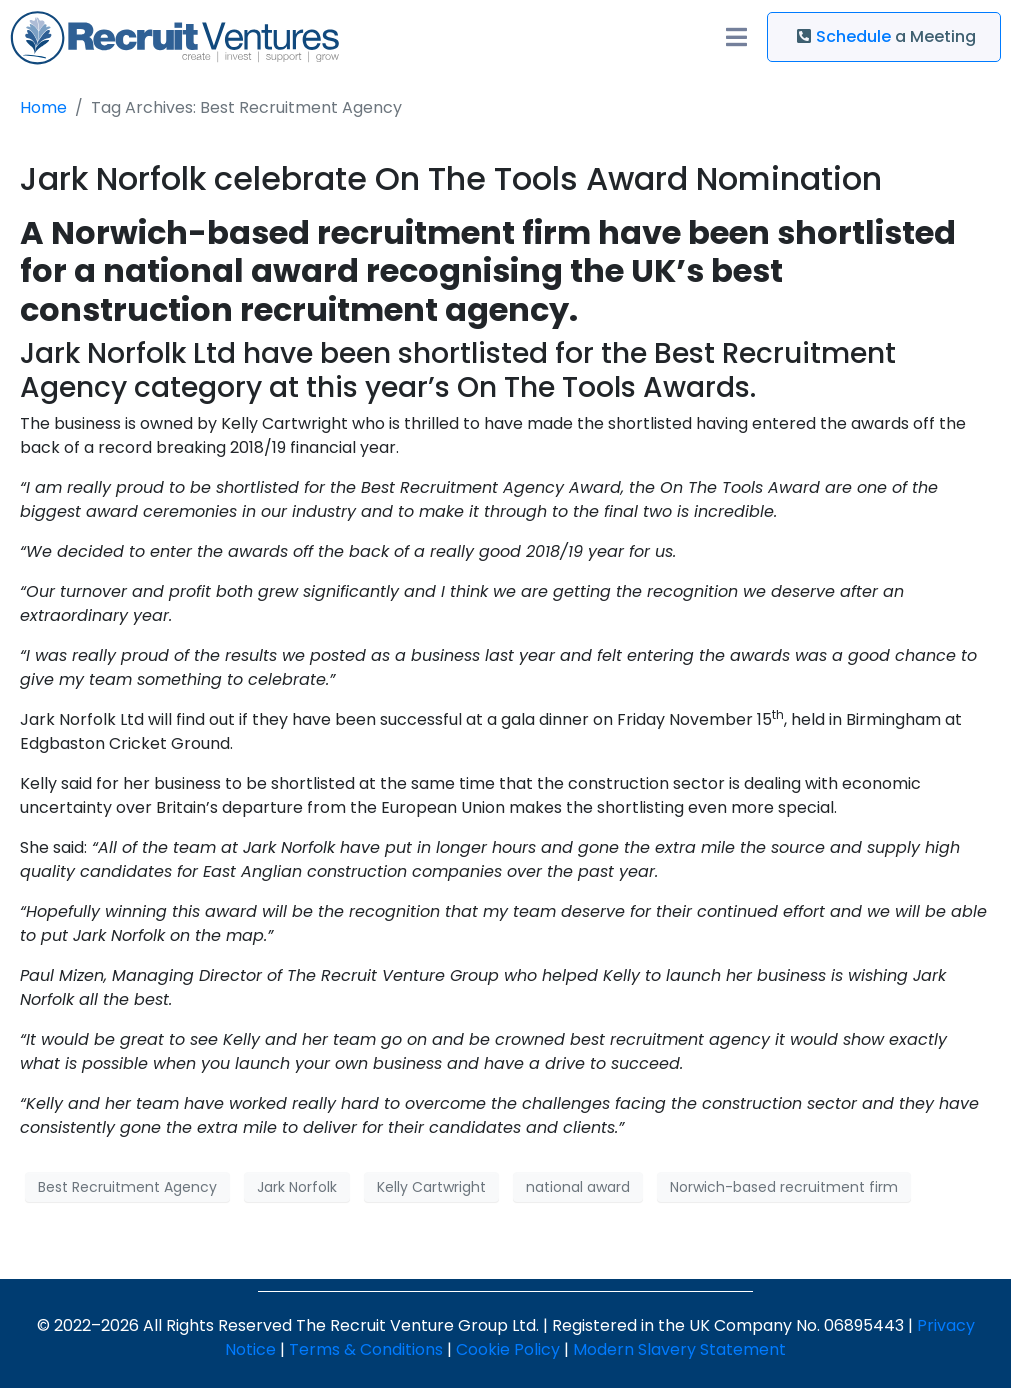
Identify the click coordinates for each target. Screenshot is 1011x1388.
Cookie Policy (508, 1349)
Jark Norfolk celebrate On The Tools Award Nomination (451, 178)
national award (578, 1187)
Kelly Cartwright (431, 1187)
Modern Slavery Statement (679, 1349)
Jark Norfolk (297, 1187)
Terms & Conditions (366, 1349)
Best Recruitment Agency (127, 1187)
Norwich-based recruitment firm (784, 1187)
